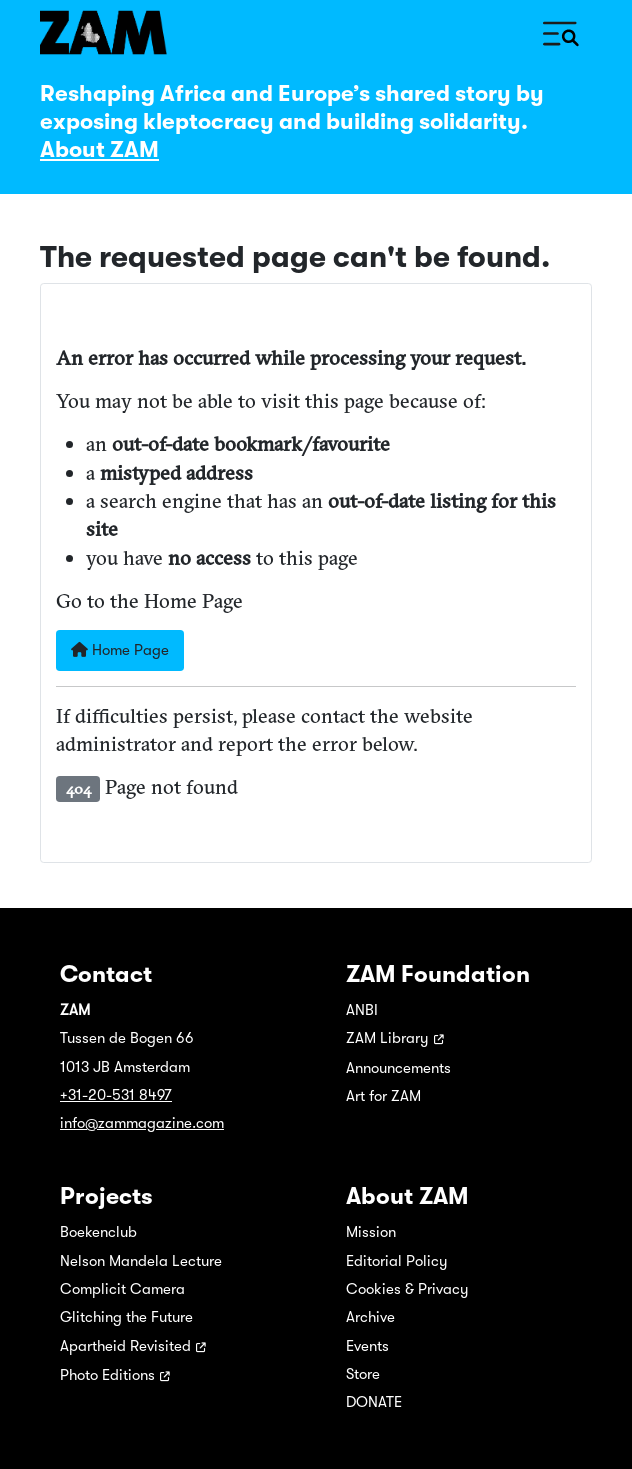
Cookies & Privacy (407, 1289)
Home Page (120, 650)
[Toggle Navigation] (561, 32)
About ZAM (99, 150)
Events (367, 1346)
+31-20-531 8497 (116, 1095)
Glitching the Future (126, 1317)
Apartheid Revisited (125, 1346)
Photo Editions (107, 1375)
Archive (370, 1317)
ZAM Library (387, 1038)
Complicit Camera (122, 1289)
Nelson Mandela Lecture (141, 1261)
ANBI (362, 1010)
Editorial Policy (397, 1261)
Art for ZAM (383, 1096)
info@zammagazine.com (142, 1123)
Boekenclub (98, 1232)
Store (363, 1374)
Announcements (398, 1068)
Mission (371, 1232)
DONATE (374, 1402)
